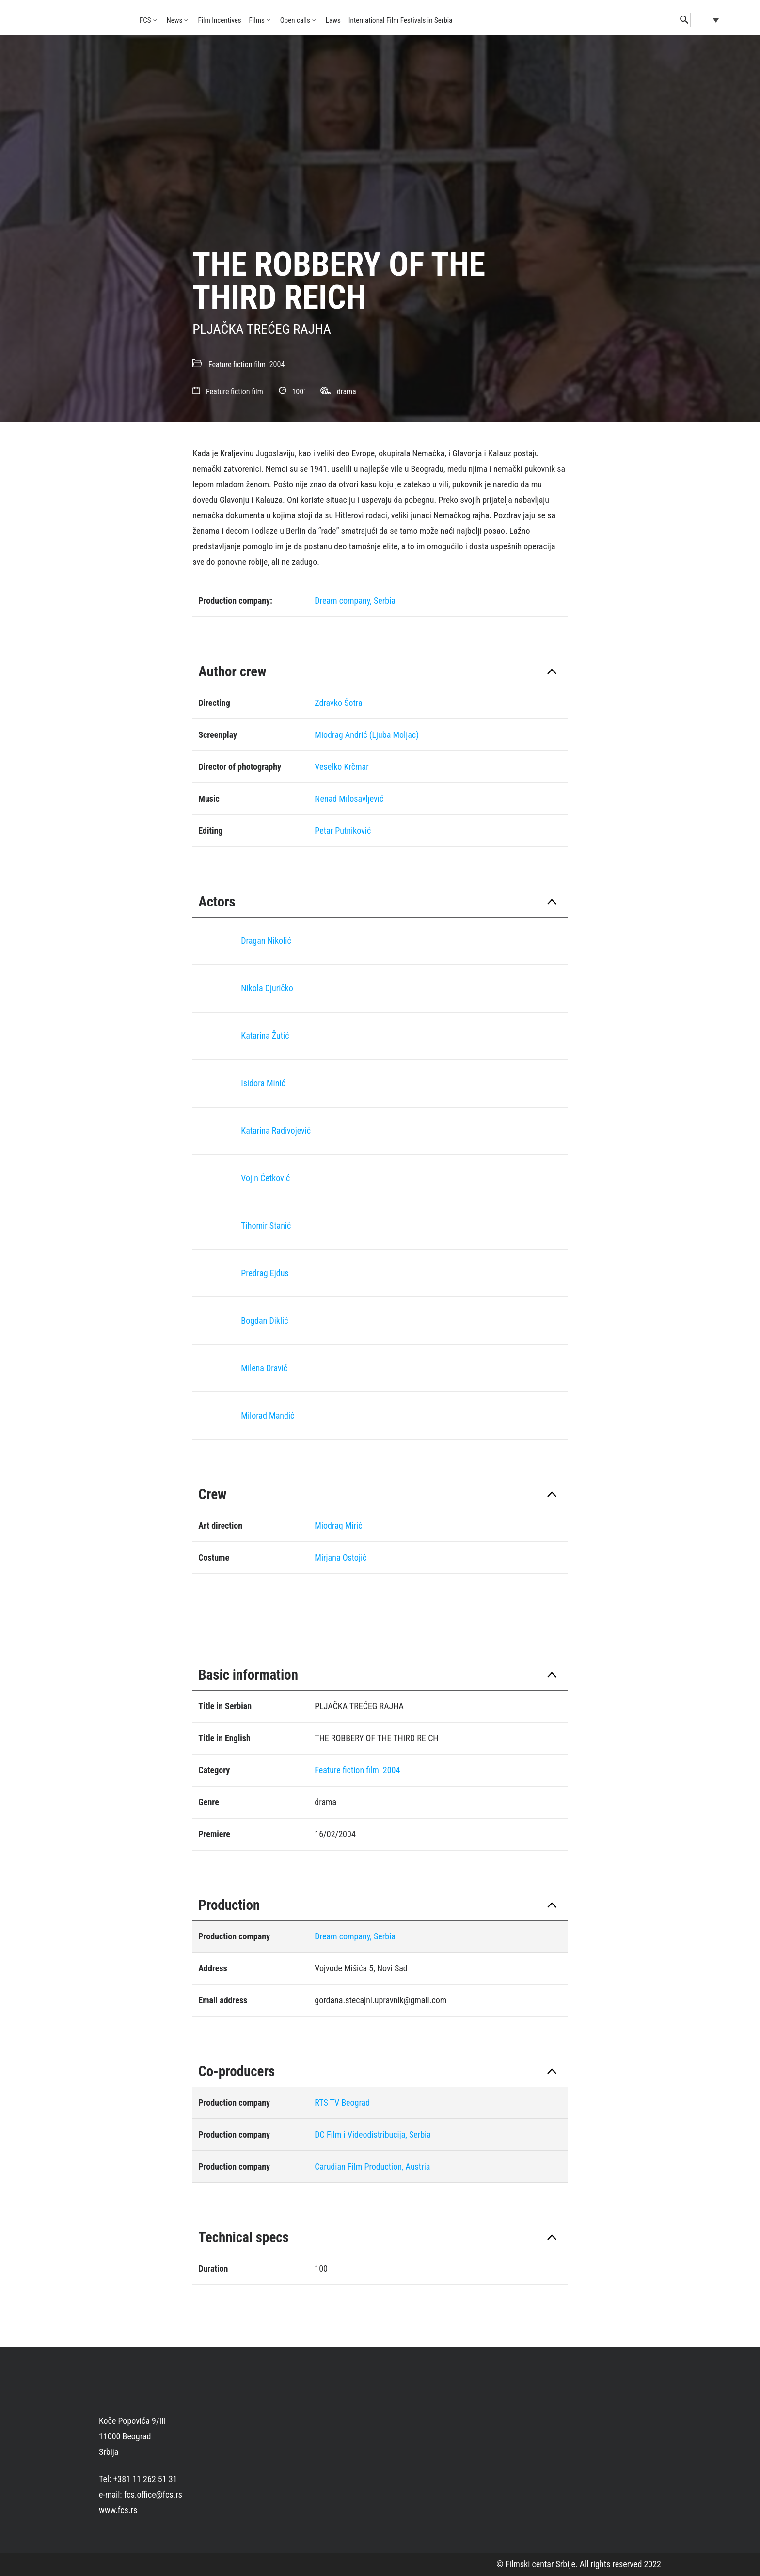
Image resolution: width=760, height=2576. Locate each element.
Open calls (295, 20)
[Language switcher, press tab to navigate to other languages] (707, 20)
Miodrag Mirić (338, 1525)
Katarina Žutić (265, 1035)
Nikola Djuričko (267, 988)
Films (257, 20)
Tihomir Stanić (266, 1225)
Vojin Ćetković (265, 1178)
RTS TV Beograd (342, 2102)
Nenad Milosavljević (349, 799)
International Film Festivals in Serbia (400, 20)
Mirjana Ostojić (340, 1557)
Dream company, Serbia (355, 600)
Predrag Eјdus (264, 1273)
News (175, 20)
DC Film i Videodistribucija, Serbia (373, 2134)
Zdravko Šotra (338, 703)
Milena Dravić (264, 1368)
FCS (145, 20)
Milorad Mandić (267, 1415)
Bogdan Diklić (264, 1320)
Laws (333, 20)
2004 (277, 364)
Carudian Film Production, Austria (372, 2166)
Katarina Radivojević (276, 1130)
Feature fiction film (237, 364)
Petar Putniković (343, 831)
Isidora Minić (263, 1083)
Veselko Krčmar (341, 767)
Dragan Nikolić (266, 941)
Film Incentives (219, 20)
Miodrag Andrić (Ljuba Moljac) (367, 735)
